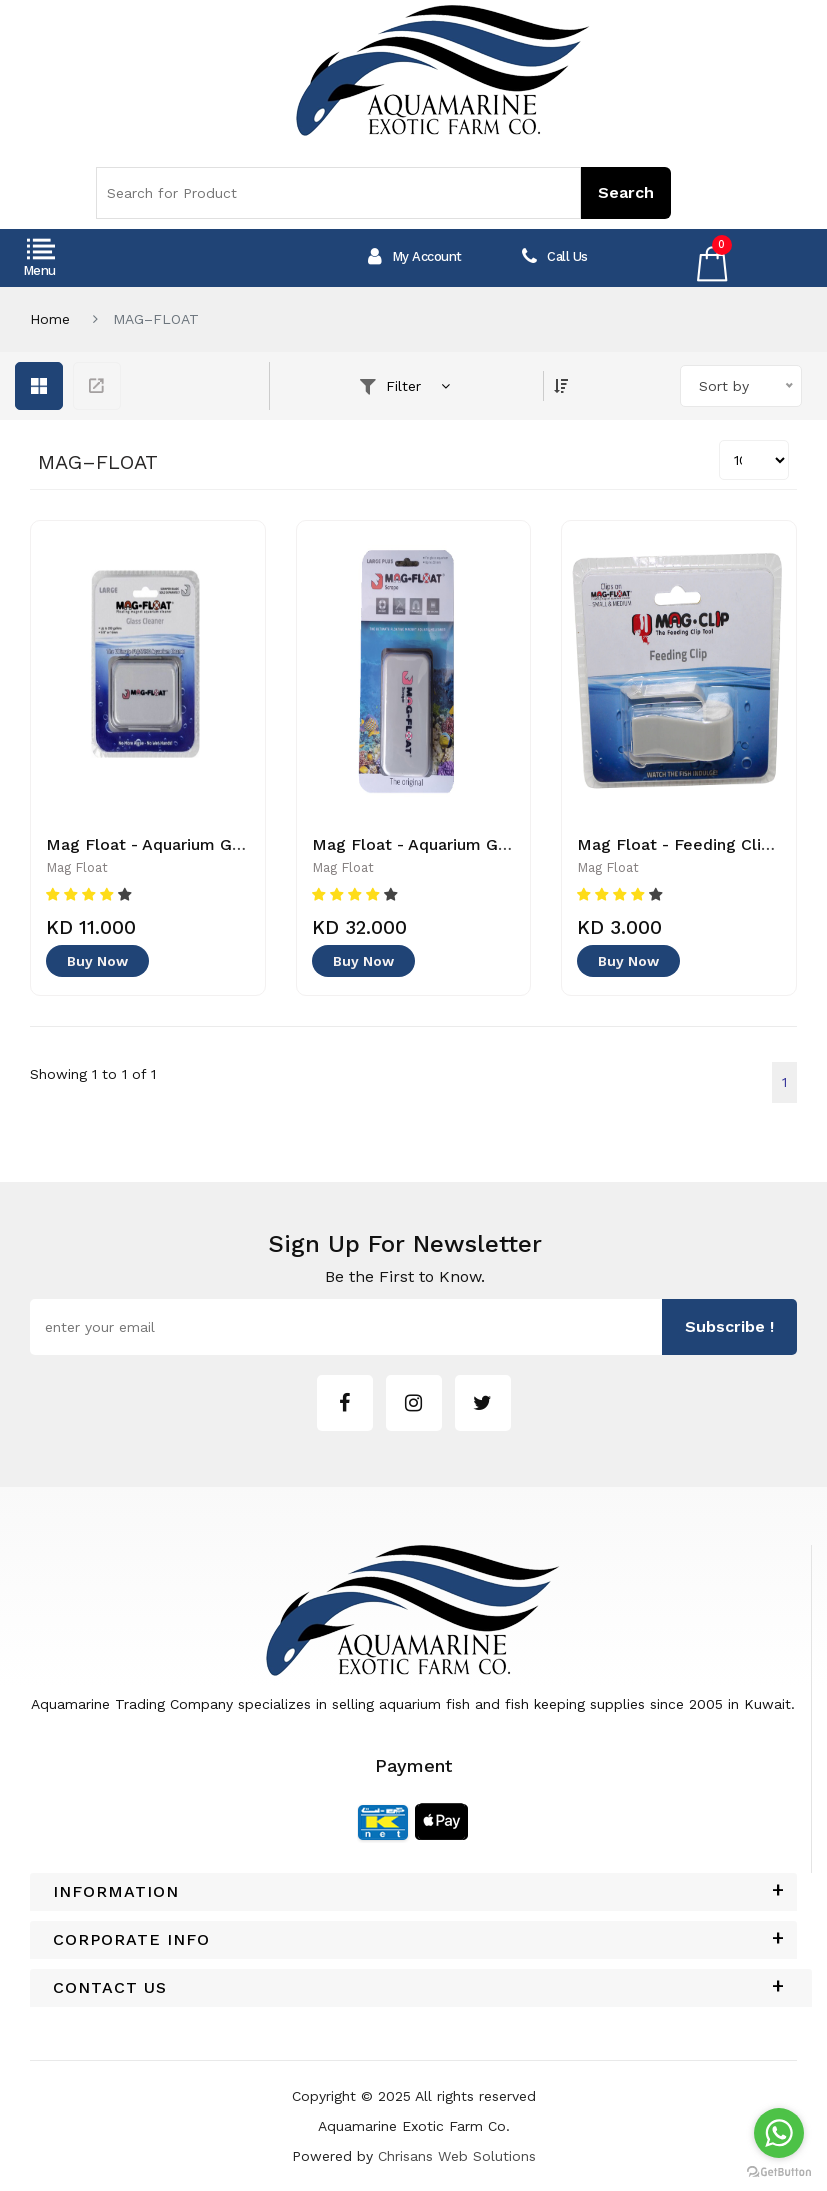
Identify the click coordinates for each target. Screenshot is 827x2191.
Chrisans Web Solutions (457, 2156)
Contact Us (110, 1988)
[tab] (413, 1892)
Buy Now (97, 961)
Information (116, 1892)
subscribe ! (729, 1326)
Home (50, 319)
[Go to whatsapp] (779, 2133)
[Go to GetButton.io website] (779, 2171)
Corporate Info (131, 1940)
